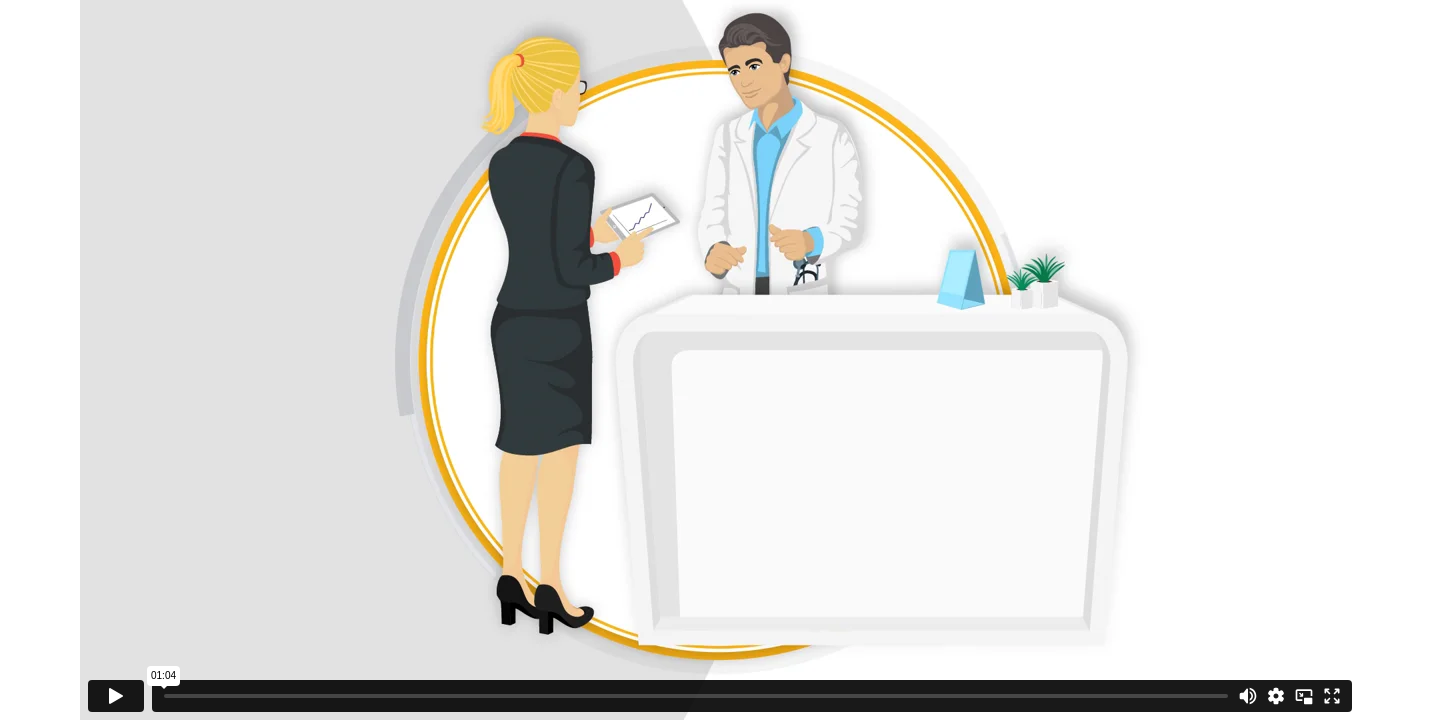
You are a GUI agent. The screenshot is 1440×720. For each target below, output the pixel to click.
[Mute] (1248, 696)
